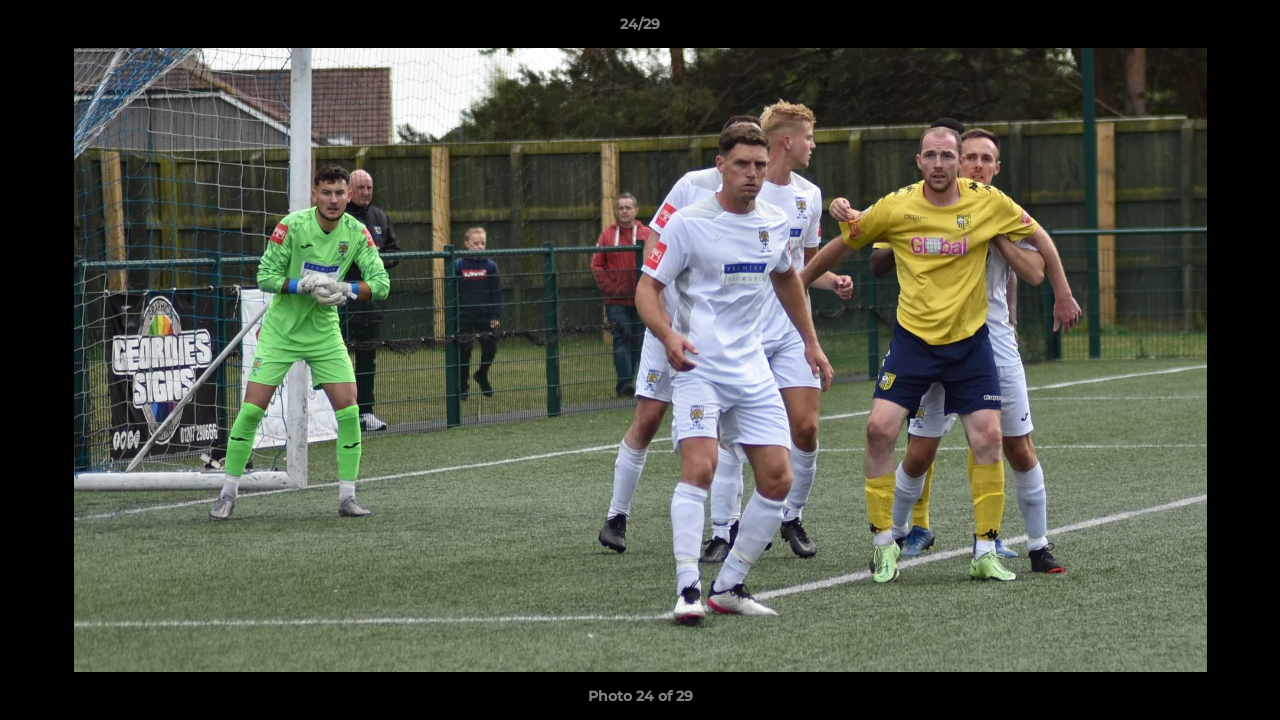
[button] (1244, 29)
